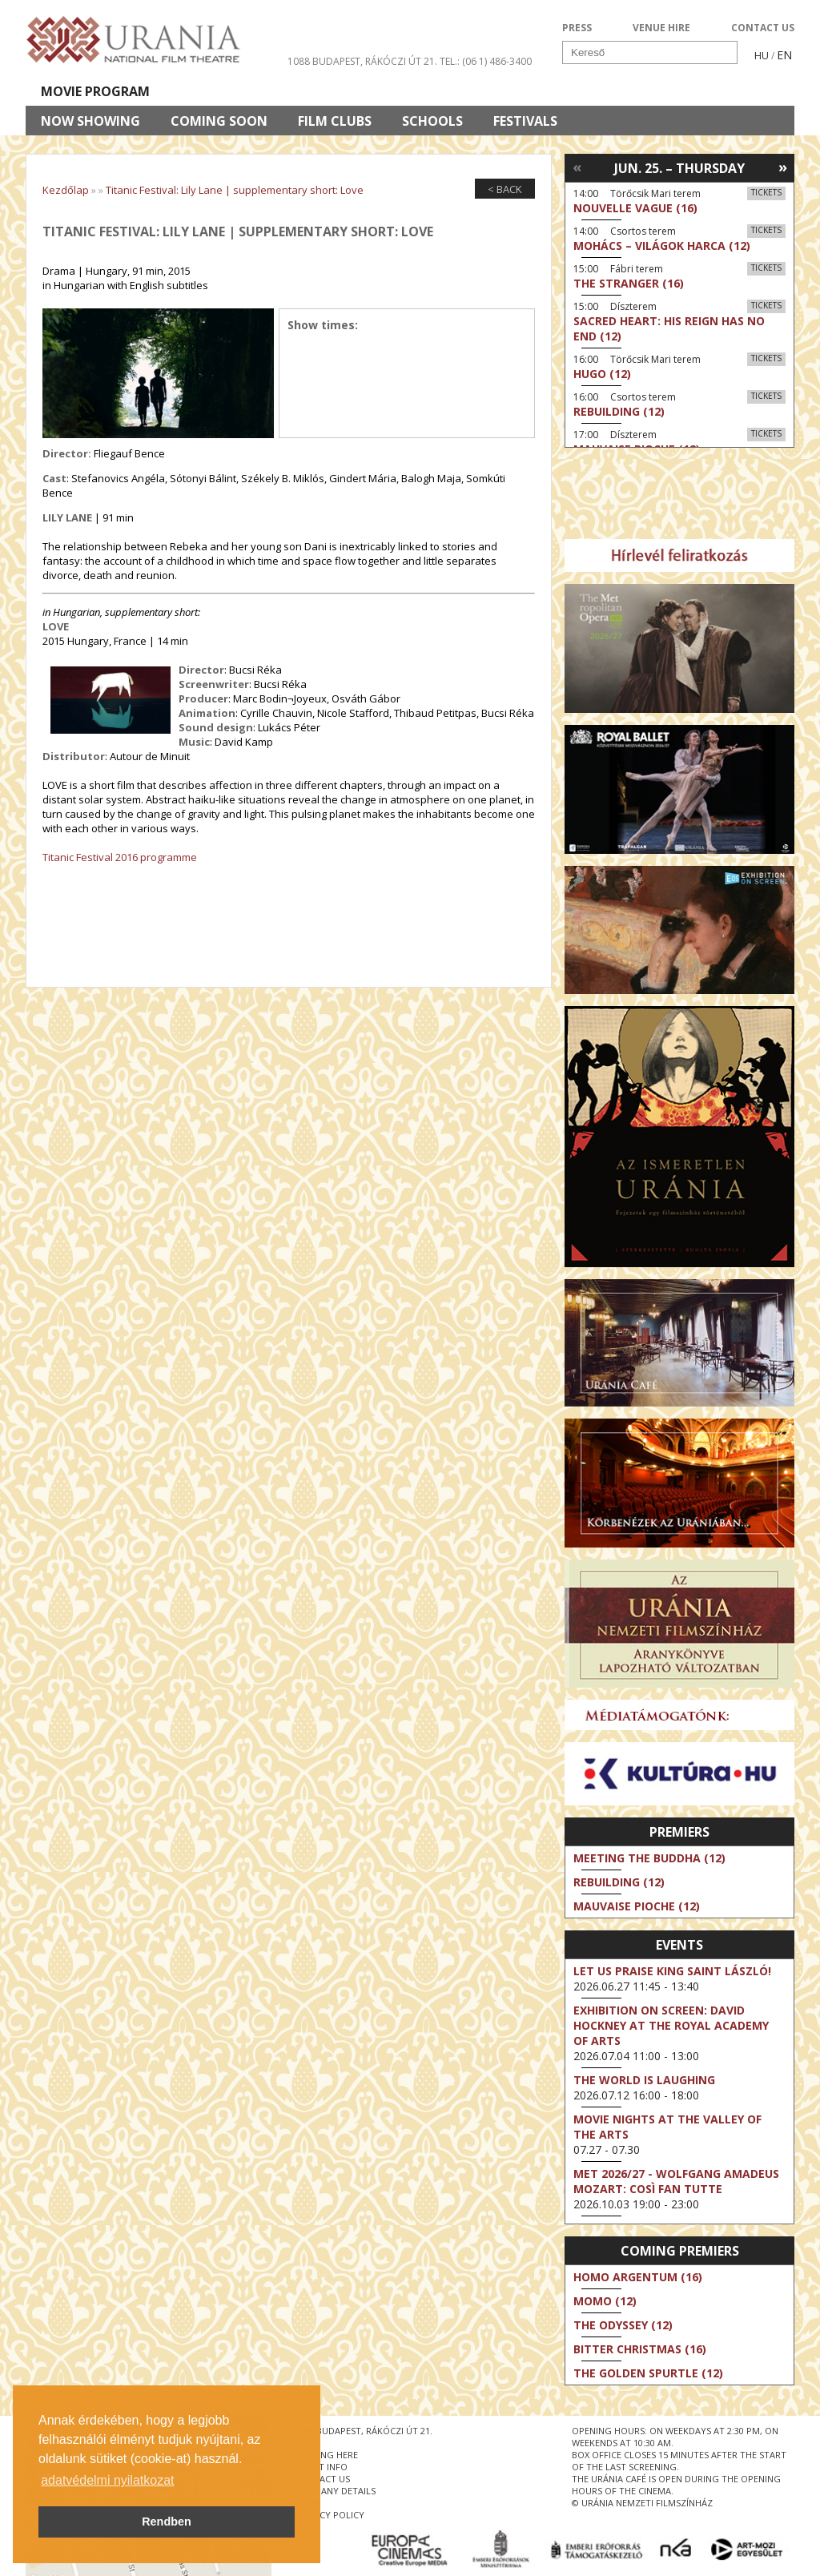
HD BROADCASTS (233, 91)
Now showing (90, 121)
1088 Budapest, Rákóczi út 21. (362, 61)
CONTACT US (762, 27)
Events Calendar (554, 91)
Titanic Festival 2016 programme (119, 857)
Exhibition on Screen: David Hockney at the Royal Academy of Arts (671, 2025)
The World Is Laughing (644, 2079)
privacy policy (329, 2515)
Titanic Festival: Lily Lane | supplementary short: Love (235, 190)
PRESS (577, 27)
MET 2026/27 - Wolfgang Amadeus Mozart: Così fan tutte (676, 2181)
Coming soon (219, 121)
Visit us (439, 91)
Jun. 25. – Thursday (679, 168)
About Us (350, 91)
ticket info (321, 2467)
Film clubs (335, 121)
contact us (322, 2479)
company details (335, 2491)
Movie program (95, 91)
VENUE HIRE (661, 27)
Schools (432, 121)
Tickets (766, 192)
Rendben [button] (166, 2521)
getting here (326, 2455)
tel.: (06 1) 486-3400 (486, 61)
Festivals (525, 121)
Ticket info (683, 91)
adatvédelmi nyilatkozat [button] (107, 2480)
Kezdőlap (65, 190)
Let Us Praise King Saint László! (672, 1970)
